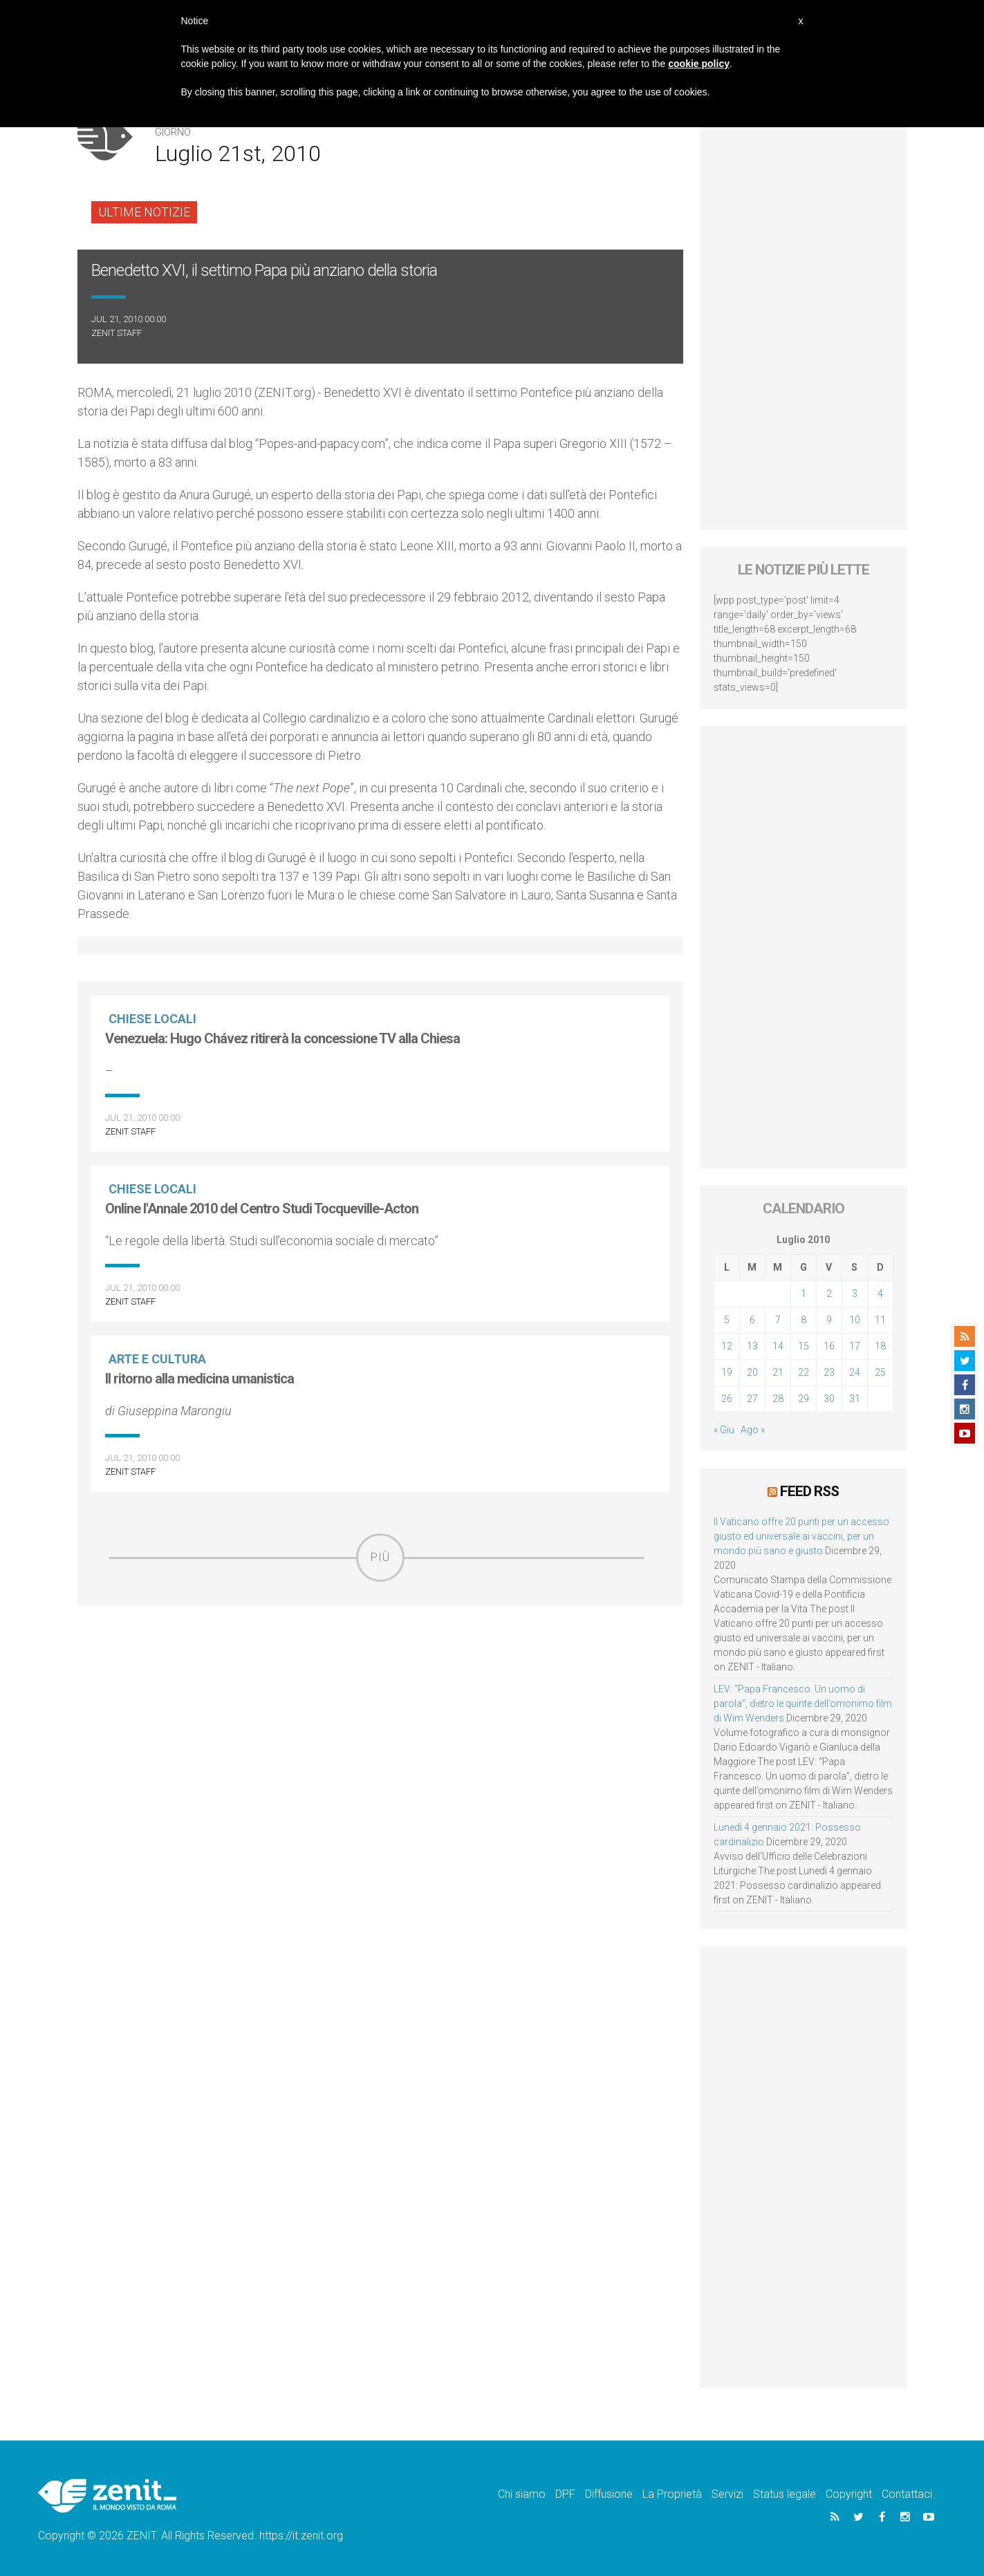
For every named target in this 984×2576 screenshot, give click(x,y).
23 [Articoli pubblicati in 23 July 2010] (829, 1372)
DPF (565, 2494)
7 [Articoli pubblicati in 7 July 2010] (778, 1319)
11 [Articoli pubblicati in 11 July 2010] (880, 1319)
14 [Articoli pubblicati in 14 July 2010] (777, 1346)
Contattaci (907, 2494)
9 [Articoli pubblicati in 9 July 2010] (829, 1319)
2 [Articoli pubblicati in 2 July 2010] (829, 1293)
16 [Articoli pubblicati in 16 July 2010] (829, 1346)
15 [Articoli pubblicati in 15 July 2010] (803, 1346)
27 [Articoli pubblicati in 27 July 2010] (752, 1398)
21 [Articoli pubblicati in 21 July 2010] (777, 1372)
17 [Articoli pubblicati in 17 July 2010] (854, 1346)
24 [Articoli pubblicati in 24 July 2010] (854, 1372)
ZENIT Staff (116, 333)
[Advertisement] (380, 1680)
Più (380, 1557)
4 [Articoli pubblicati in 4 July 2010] (880, 1293)
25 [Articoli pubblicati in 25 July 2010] (880, 1372)
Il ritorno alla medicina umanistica (199, 1378)
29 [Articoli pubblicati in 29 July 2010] (803, 1398)
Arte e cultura (157, 1359)
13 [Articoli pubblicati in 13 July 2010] (752, 1346)
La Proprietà (672, 2494)
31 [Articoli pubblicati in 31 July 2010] (854, 1398)
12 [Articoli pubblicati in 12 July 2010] (726, 1346)
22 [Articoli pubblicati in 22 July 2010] (803, 1372)
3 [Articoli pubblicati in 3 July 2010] (854, 1293)
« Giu (724, 1429)
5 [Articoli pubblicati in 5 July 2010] (727, 1319)
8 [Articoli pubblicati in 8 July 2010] (803, 1319)
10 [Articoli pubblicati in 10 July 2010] (854, 1319)
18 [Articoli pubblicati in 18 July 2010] (880, 1346)
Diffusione (609, 2494)
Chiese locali (152, 1018)
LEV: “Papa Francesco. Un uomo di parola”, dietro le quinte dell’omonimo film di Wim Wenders (803, 1703)
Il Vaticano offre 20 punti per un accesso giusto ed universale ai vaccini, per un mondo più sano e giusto (801, 1536)
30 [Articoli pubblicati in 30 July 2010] (829, 1398)
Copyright (849, 2494)
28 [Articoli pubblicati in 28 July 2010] (777, 1398)
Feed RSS (809, 1491)
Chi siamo (522, 2494)
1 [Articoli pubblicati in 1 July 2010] (803, 1293)
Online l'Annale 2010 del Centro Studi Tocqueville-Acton (261, 1208)
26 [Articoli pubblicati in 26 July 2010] (726, 1398)
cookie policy (699, 63)
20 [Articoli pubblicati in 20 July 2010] (752, 1372)
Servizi (727, 2494)
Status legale (784, 2494)
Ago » (753, 1429)
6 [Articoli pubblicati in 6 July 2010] (752, 1319)
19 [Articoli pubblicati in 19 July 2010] (726, 1372)
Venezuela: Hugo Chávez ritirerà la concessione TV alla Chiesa (282, 1038)
